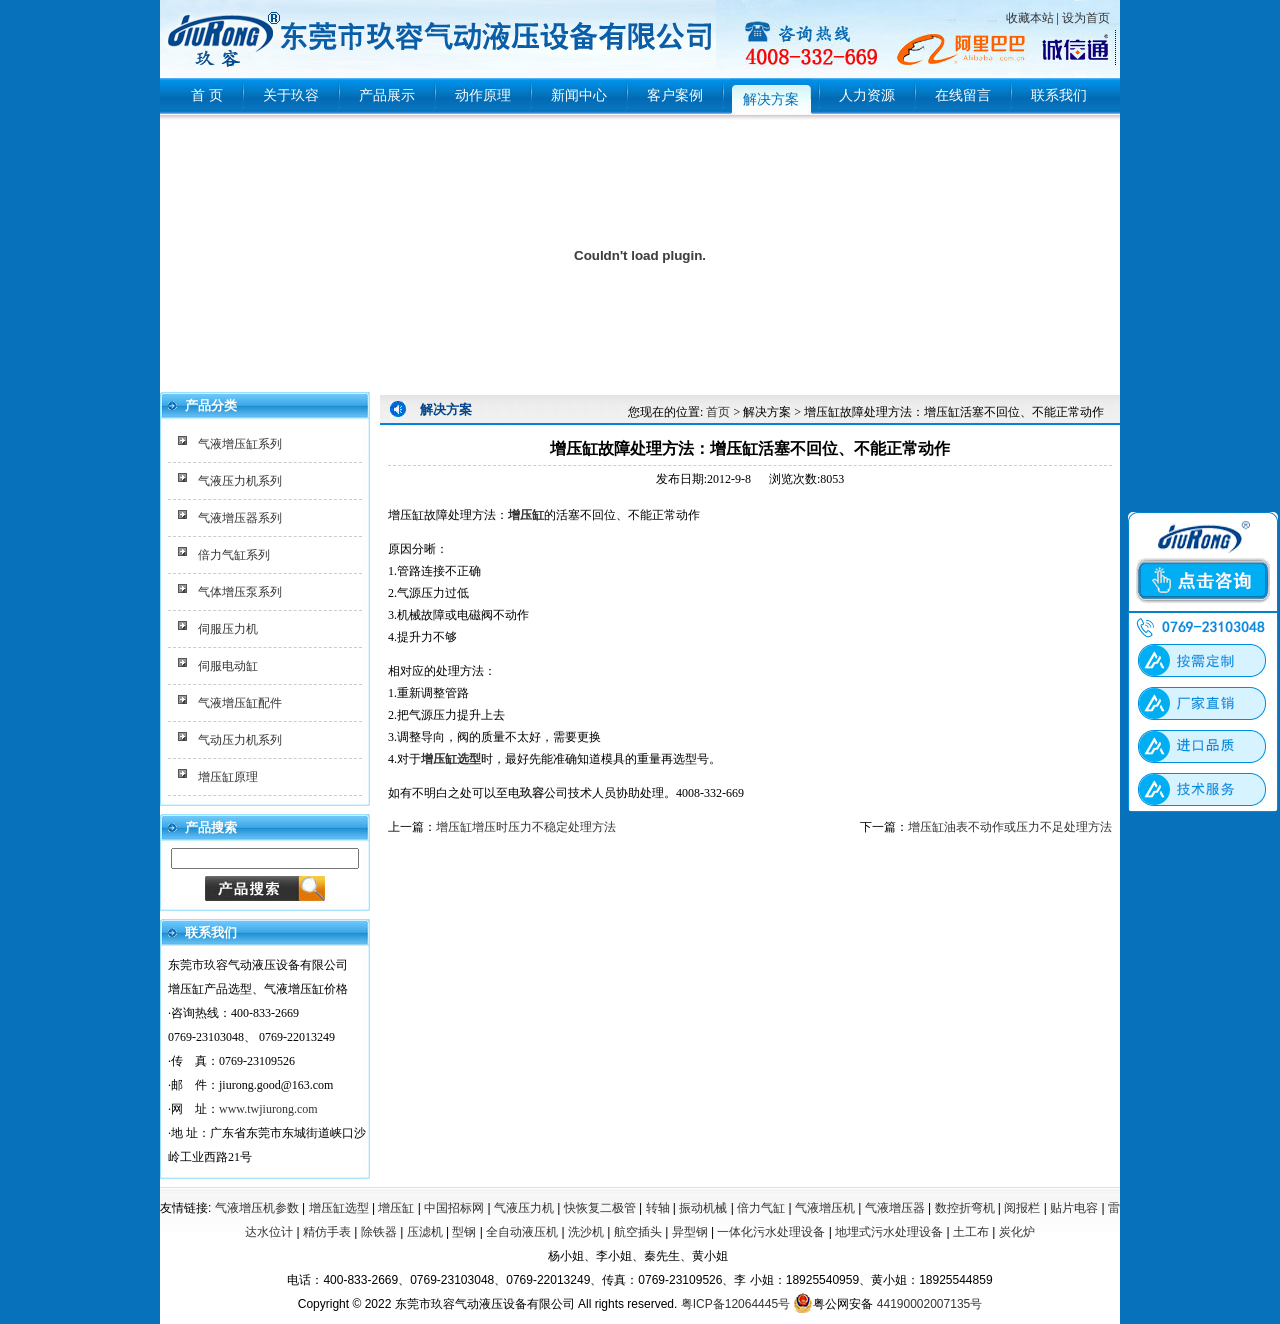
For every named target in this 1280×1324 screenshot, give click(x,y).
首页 (718, 412)
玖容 (532, 793)
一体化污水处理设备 (771, 1232)
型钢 (464, 1232)
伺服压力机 (228, 629)
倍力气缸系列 (234, 555)
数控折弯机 (965, 1208)
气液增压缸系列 (240, 444)
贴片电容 (1074, 1208)
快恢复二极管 (600, 1208)
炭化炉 (1017, 1232)
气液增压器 (895, 1208)
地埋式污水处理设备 (889, 1232)
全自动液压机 (522, 1232)
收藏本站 (1030, 18)
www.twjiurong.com (268, 1109)
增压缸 (526, 515)
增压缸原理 (228, 777)
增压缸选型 (339, 1208)
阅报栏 (1022, 1208)
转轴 (658, 1208)
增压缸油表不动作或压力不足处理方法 (1010, 827)
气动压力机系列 (240, 740)
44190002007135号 (929, 1304)
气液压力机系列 (240, 481)
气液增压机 (825, 1208)
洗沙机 (586, 1232)
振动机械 (703, 1208)
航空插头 (638, 1232)
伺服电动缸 (228, 666)
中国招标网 (454, 1208)
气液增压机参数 (257, 1208)
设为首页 (1086, 18)
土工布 (971, 1232)
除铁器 (379, 1232)
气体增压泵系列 (240, 592)
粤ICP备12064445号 (735, 1304)
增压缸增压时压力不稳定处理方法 (526, 827)
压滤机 (425, 1232)
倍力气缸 (761, 1208)
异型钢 (690, 1232)
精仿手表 (327, 1232)
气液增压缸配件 (240, 703)
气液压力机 (524, 1208)
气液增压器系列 (240, 518)
